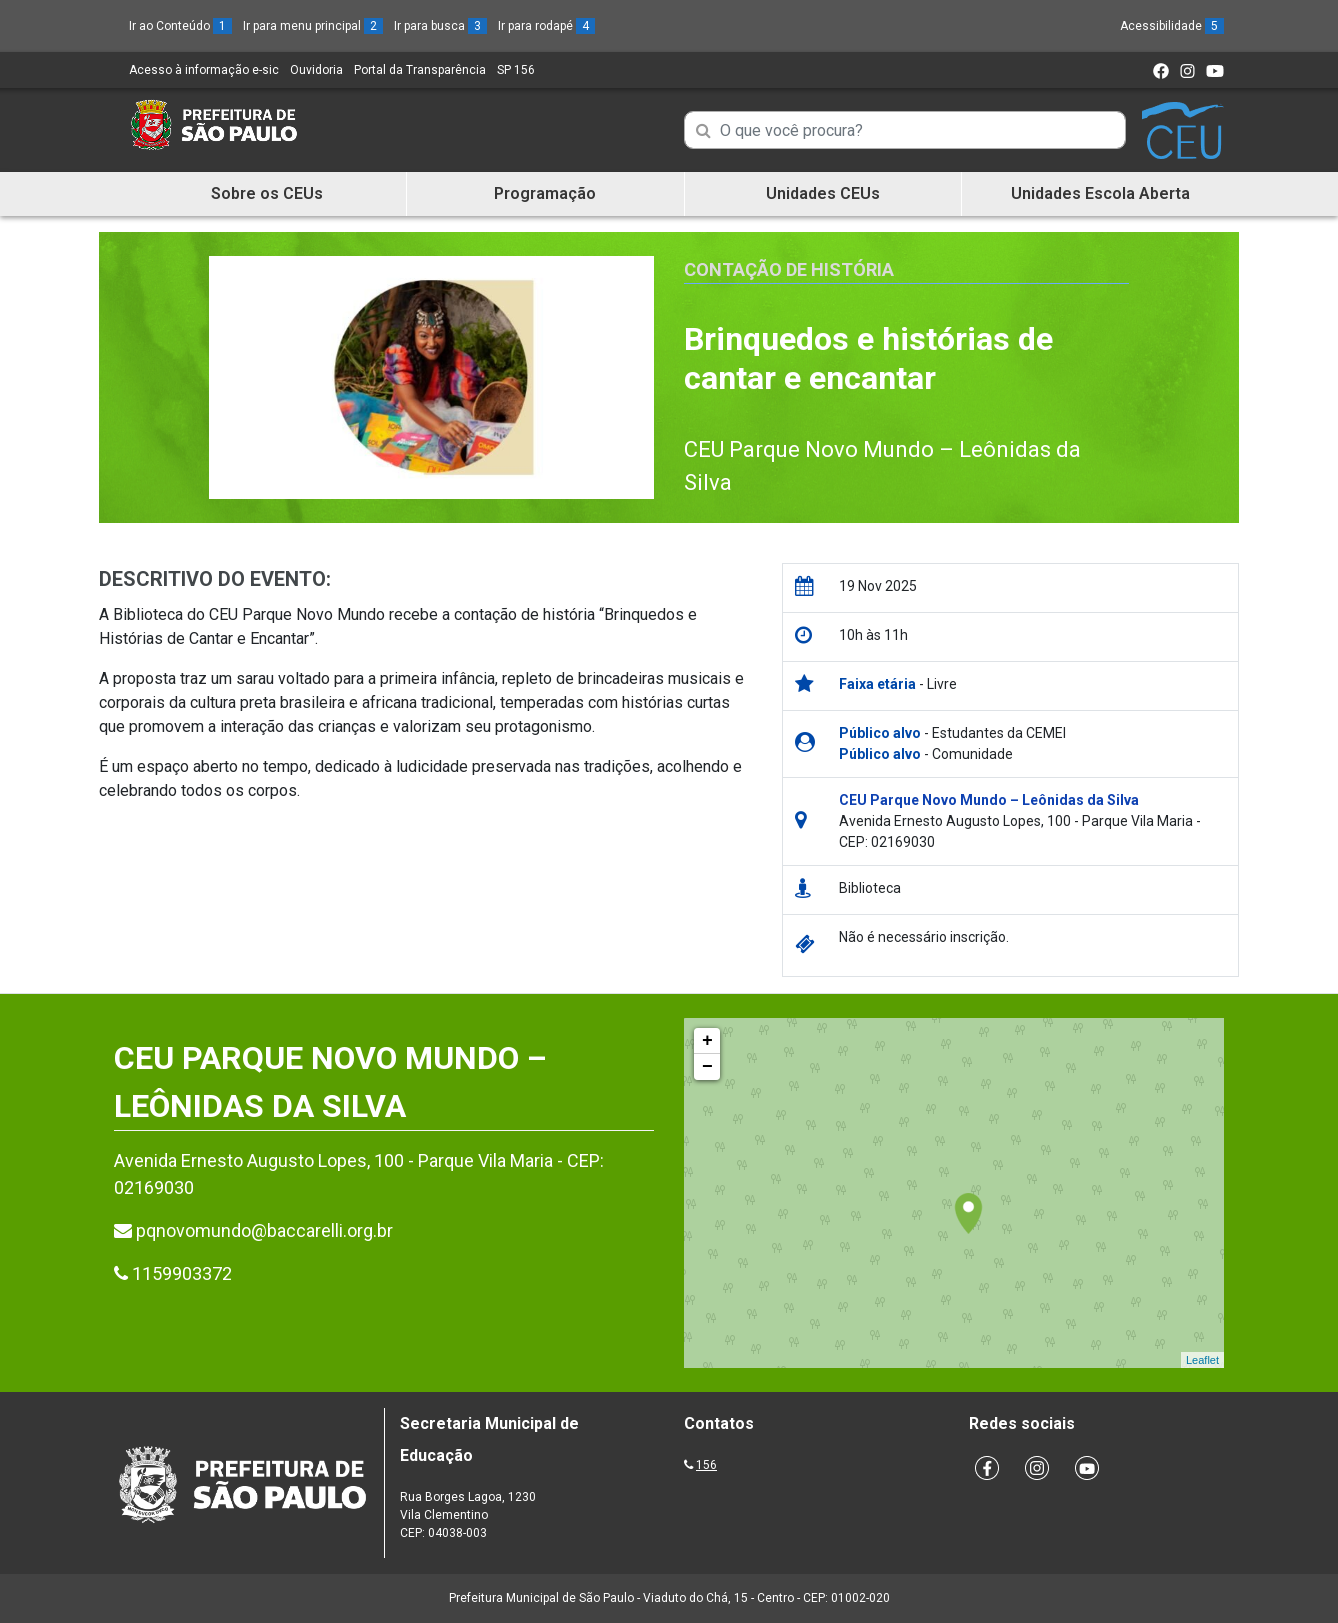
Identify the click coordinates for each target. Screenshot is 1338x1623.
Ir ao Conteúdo (180, 26)
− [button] (707, 1067)
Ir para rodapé (546, 26)
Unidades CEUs (823, 193)
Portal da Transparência (420, 70)
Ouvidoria (316, 70)
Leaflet (1202, 1360)
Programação (545, 193)
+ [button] (707, 1041)
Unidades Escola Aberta (1100, 193)
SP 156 (516, 70)
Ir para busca (440, 26)
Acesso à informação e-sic (204, 70)
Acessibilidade (1172, 26)
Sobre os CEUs (267, 193)
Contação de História (789, 269)
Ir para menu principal (313, 26)
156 (706, 1465)
